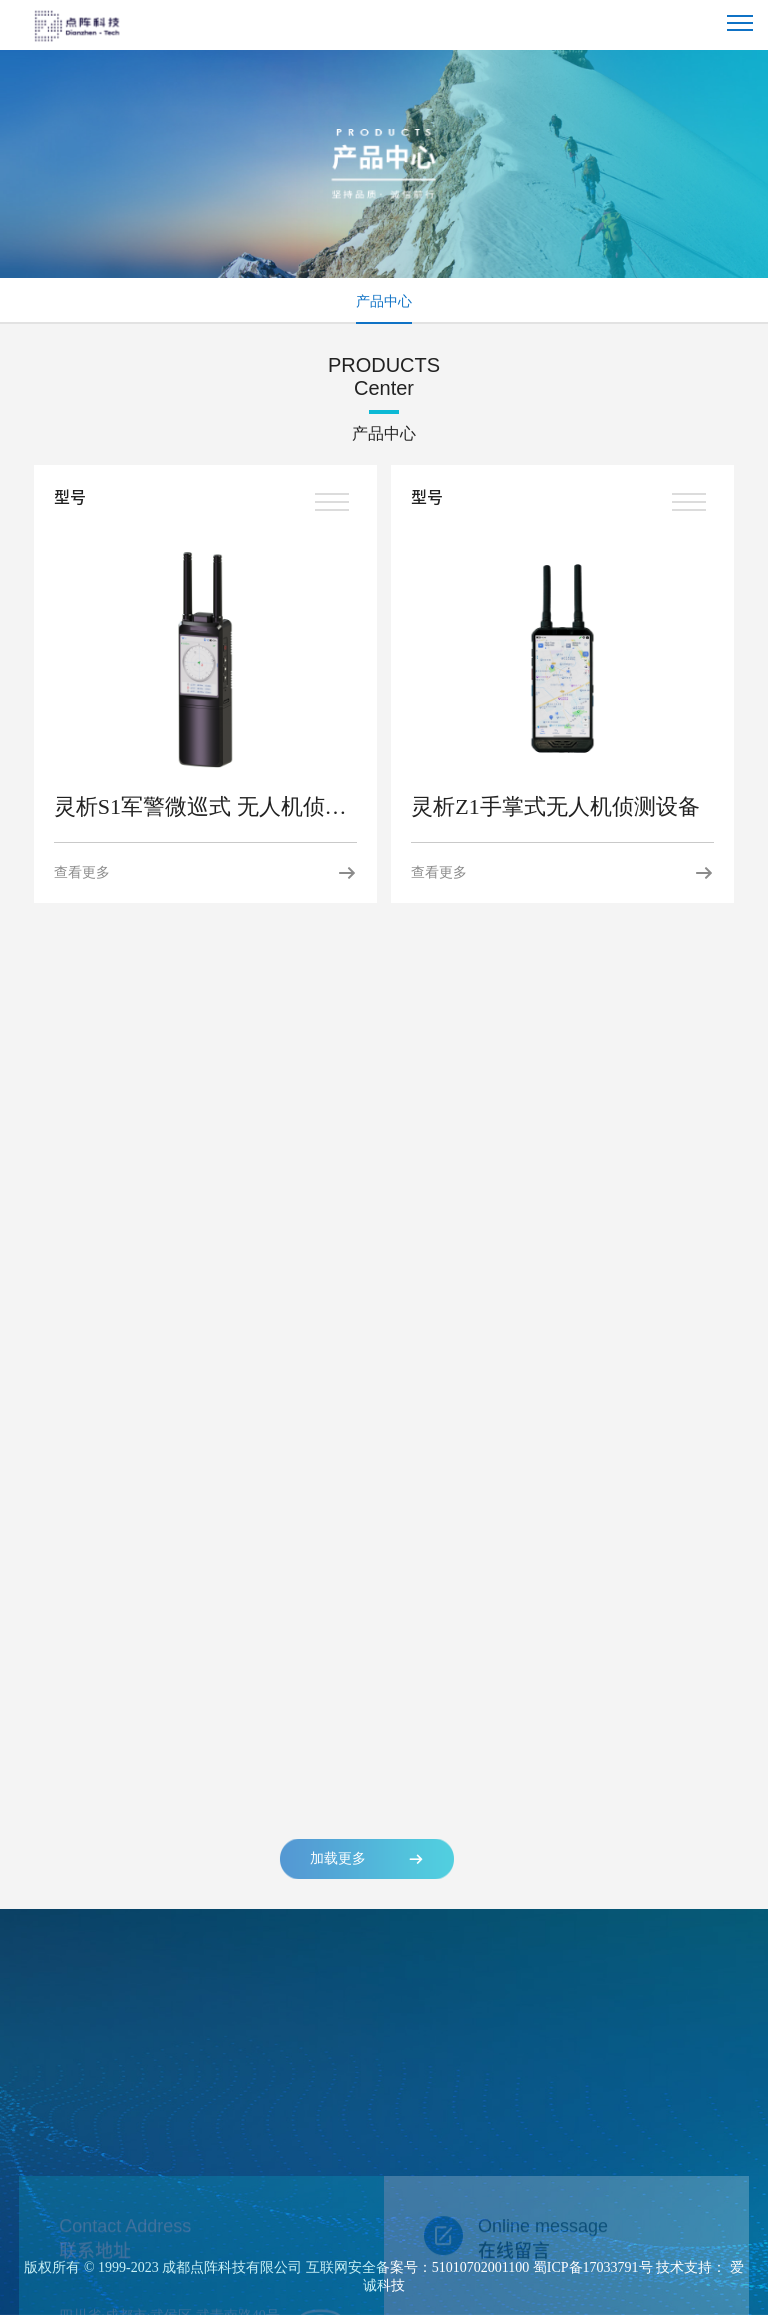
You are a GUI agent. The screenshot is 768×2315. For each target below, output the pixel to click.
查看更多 (205, 873)
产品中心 (384, 301)
